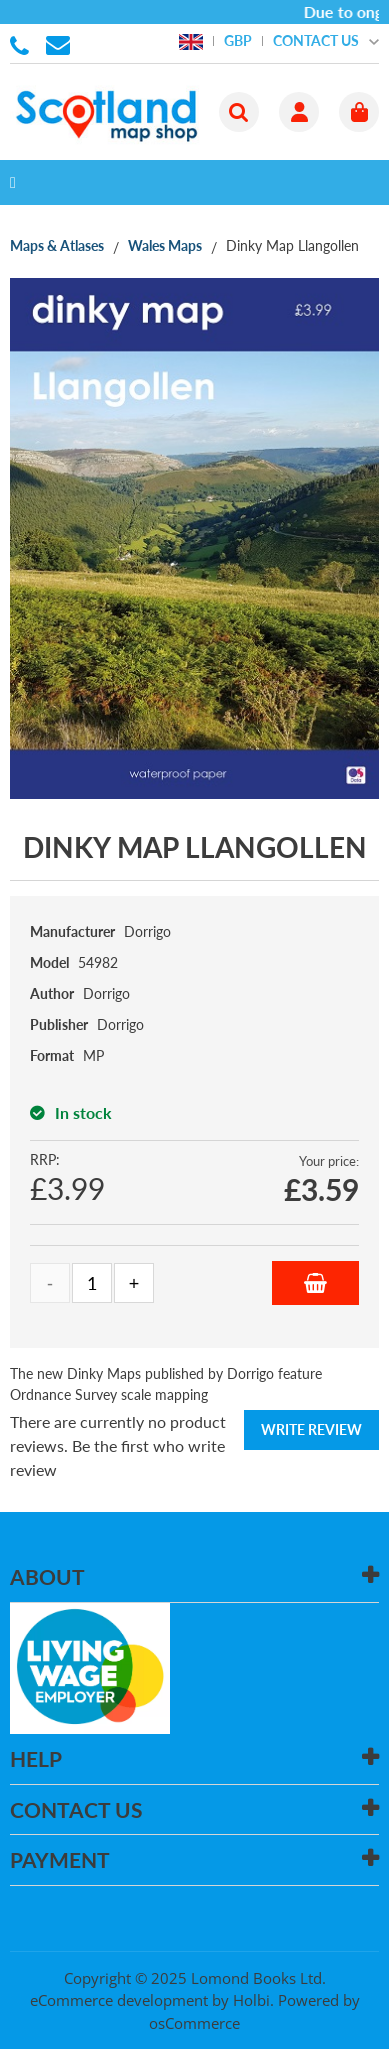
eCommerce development (119, 2000)
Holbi (251, 2000)
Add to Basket (315, 1283)
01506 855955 (23, 44)
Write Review (311, 1429)
